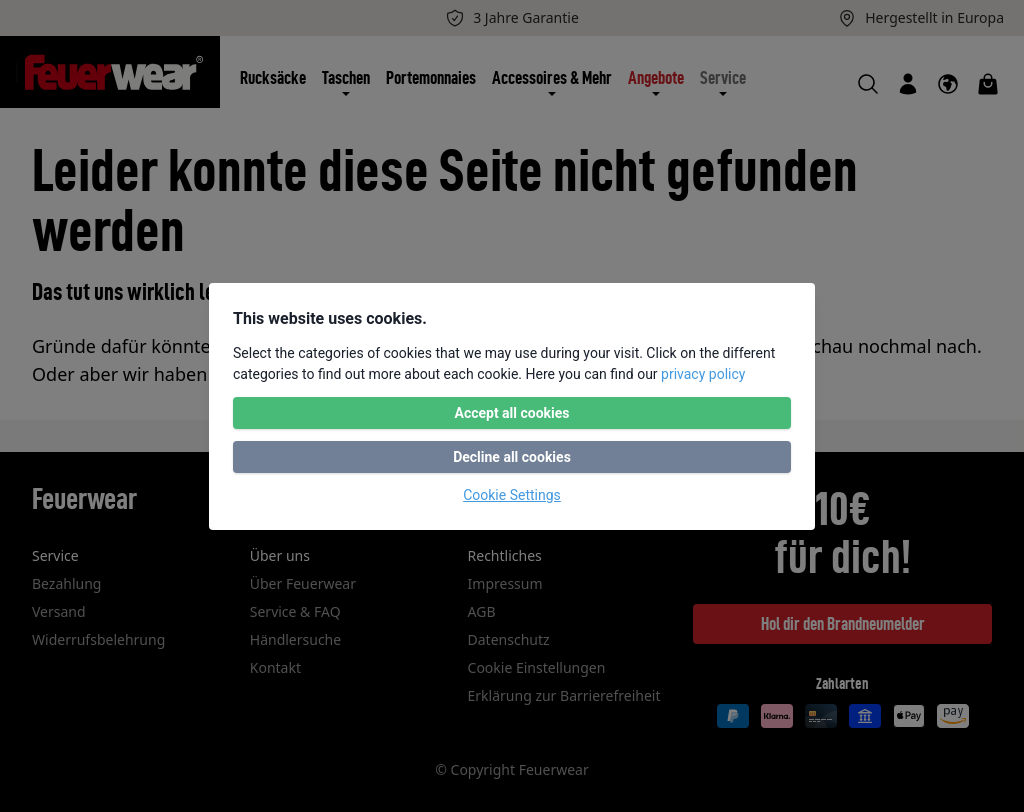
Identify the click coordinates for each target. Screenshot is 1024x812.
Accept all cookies (511, 413)
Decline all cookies (512, 457)
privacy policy (703, 374)
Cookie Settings (512, 495)
